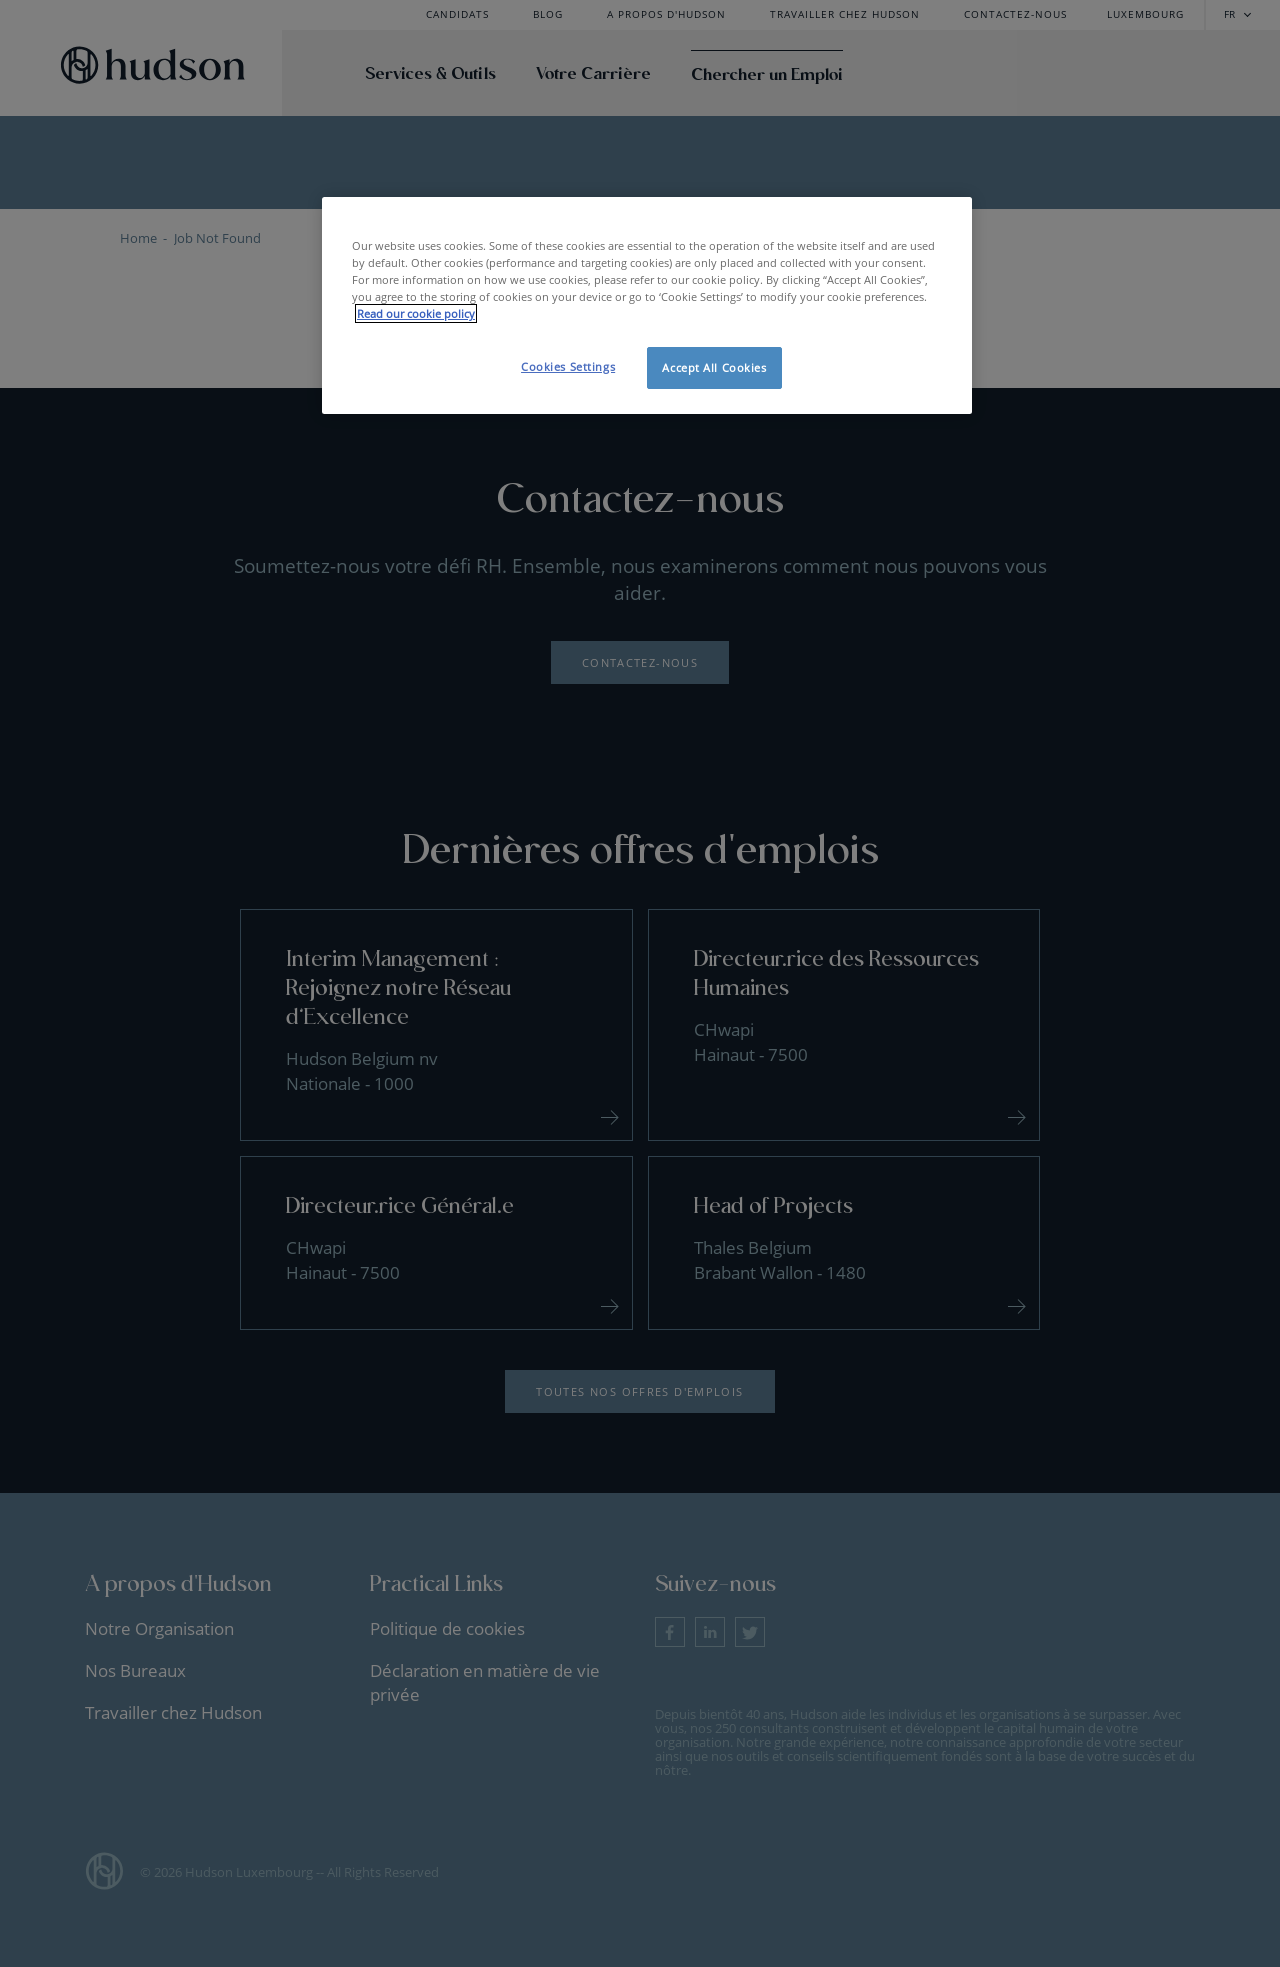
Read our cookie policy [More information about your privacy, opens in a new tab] (416, 313)
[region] (647, 305)
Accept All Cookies (714, 367)
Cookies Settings (568, 366)
